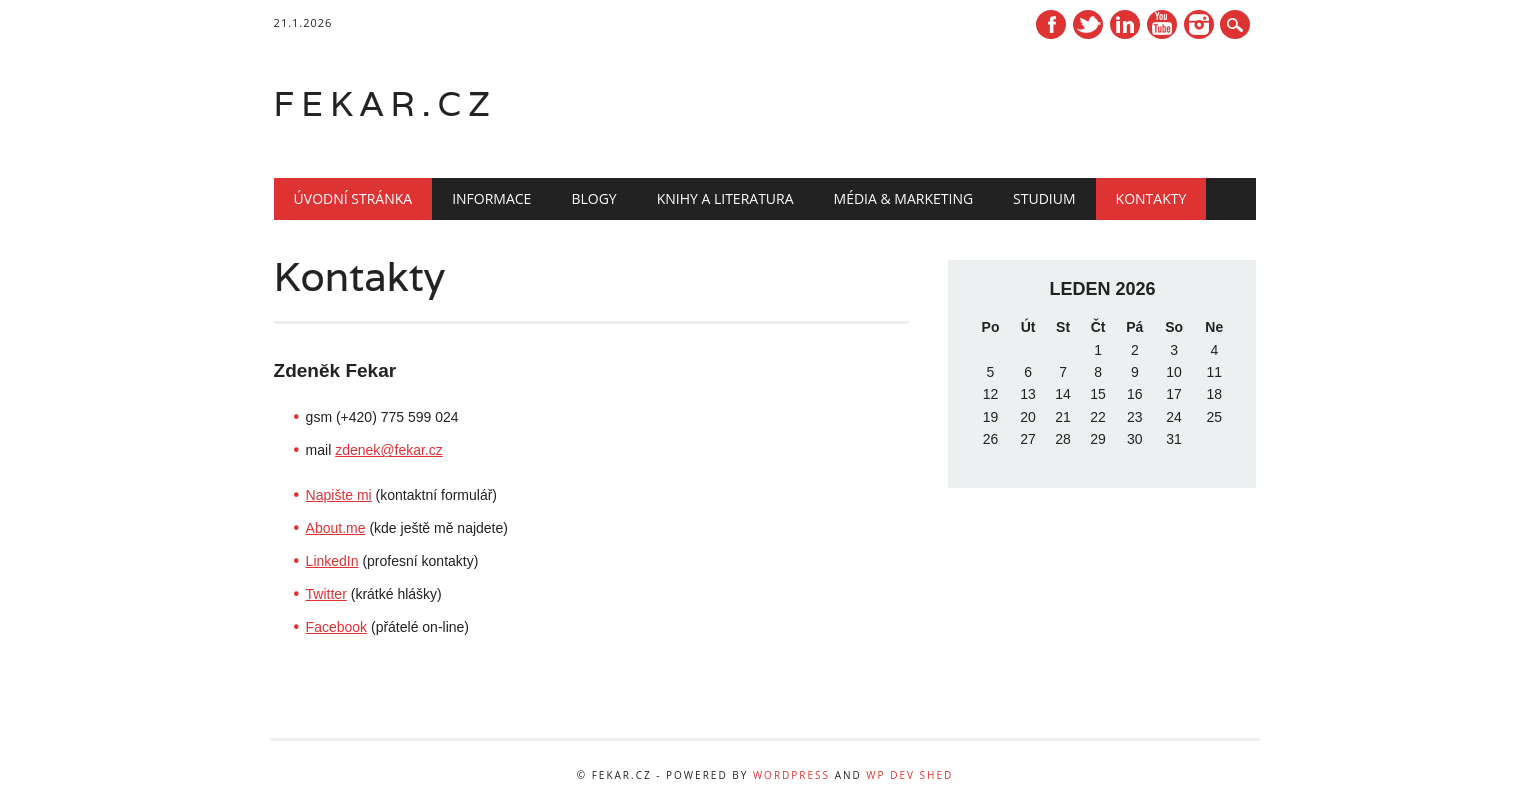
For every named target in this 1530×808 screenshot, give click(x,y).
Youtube (1162, 24)
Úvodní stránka (353, 198)
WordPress (791, 775)
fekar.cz (385, 103)
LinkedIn (332, 561)
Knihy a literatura (725, 198)
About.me (336, 528)
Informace (491, 198)
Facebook (1051, 24)
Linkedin (1125, 24)
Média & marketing (904, 198)
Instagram (1199, 24)
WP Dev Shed (909, 775)
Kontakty (1151, 198)
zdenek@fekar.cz (389, 450)
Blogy (593, 198)
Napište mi (339, 495)
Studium (1044, 198)
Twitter (1088, 24)
